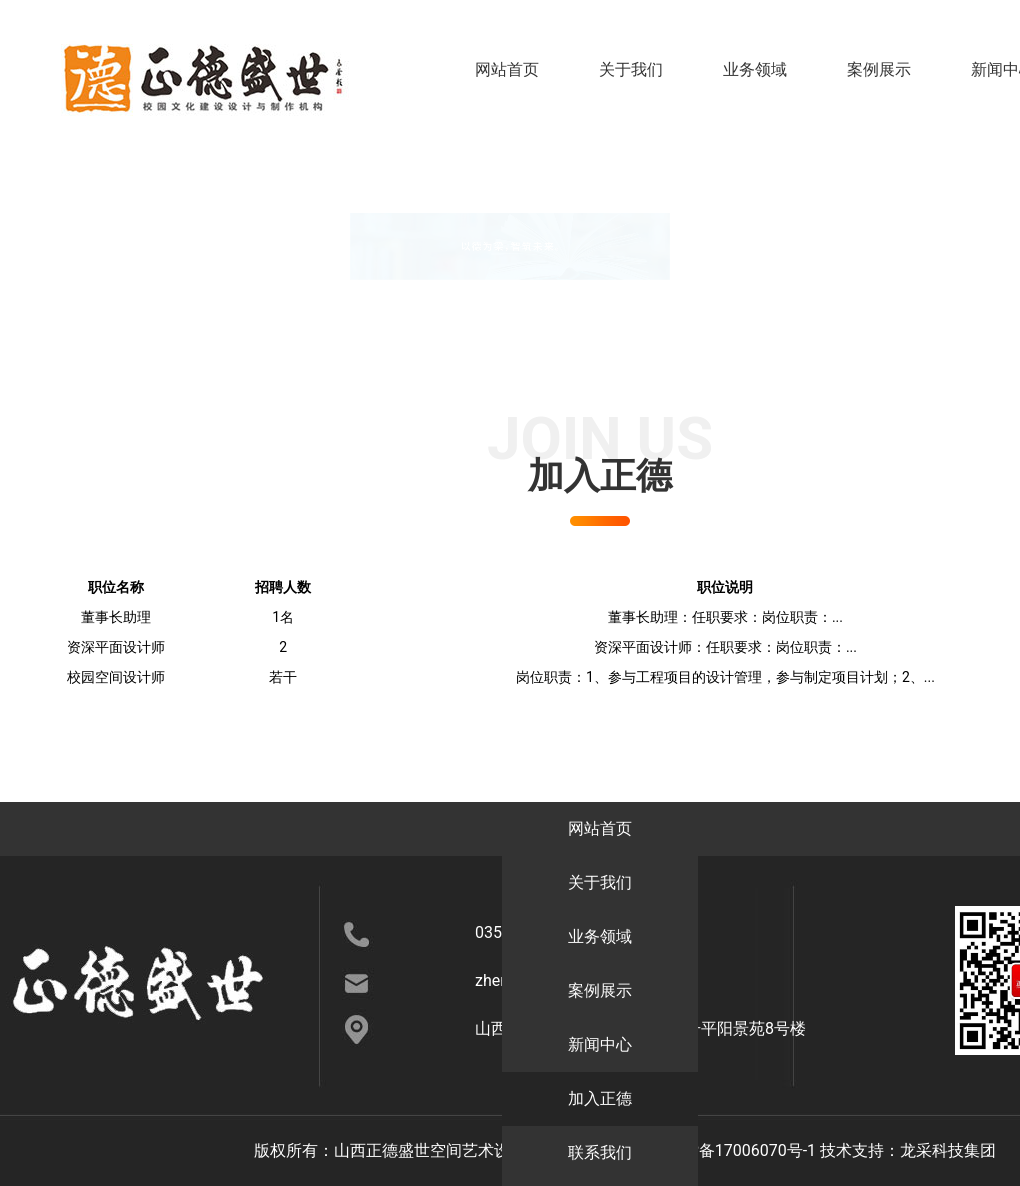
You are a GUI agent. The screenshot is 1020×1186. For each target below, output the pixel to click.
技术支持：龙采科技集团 (908, 1150)
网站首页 (507, 69)
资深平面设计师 (116, 647)
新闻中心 (897, 828)
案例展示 (879, 69)
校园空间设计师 (116, 677)
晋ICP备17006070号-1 (737, 1150)
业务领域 (755, 69)
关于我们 (631, 69)
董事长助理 (116, 617)
